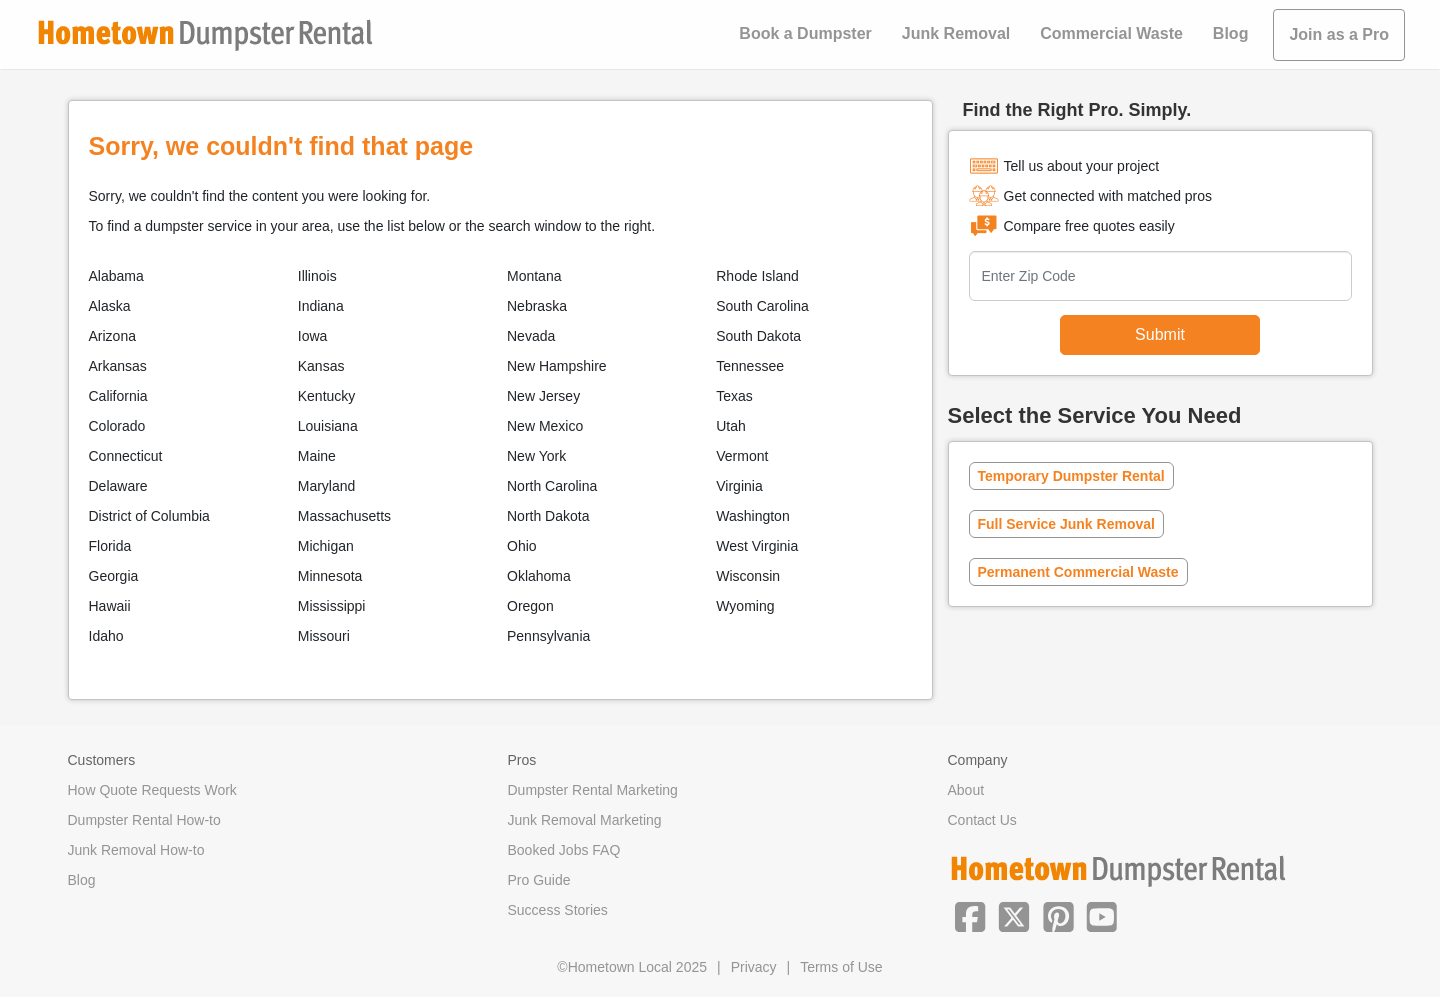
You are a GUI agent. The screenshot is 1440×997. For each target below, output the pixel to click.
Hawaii (110, 606)
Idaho (106, 636)
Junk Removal (956, 33)
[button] (970, 915)
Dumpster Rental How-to (144, 820)
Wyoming (745, 606)
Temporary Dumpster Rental (1071, 476)
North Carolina (552, 486)
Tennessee (750, 366)
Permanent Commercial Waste (1078, 572)
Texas (734, 396)
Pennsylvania (548, 636)
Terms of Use (841, 967)
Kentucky (327, 396)
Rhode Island (757, 276)
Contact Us (982, 820)
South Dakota (758, 336)
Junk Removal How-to (136, 850)
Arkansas (118, 366)
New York (536, 456)
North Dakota (548, 516)
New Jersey (543, 396)
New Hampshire (557, 366)
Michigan (326, 546)
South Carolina (762, 306)
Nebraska (537, 306)
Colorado (117, 426)
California (118, 396)
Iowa (313, 336)
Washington (752, 516)
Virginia (739, 486)
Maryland (327, 486)
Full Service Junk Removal (1066, 524)
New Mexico (545, 426)
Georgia (114, 576)
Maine (317, 456)
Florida (110, 546)
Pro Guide (539, 880)
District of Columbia (149, 516)
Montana (534, 276)
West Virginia (757, 546)
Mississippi (332, 606)
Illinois (317, 276)
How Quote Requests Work (152, 790)
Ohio (522, 546)
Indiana (321, 306)
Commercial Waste (1111, 33)
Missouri (324, 636)
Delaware (118, 486)
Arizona (112, 336)
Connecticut (126, 456)
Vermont (742, 456)
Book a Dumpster (805, 33)
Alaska (110, 306)
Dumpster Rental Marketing (593, 790)
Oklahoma (539, 576)
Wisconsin (748, 576)
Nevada (531, 336)
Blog (1231, 33)
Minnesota (330, 576)
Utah (731, 426)
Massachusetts (344, 516)
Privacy (754, 967)
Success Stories (558, 910)
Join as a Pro (1339, 34)
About (966, 790)
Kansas (321, 366)
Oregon (530, 606)
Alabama (116, 276)
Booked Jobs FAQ (564, 850)
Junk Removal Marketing (585, 820)
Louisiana (328, 426)
